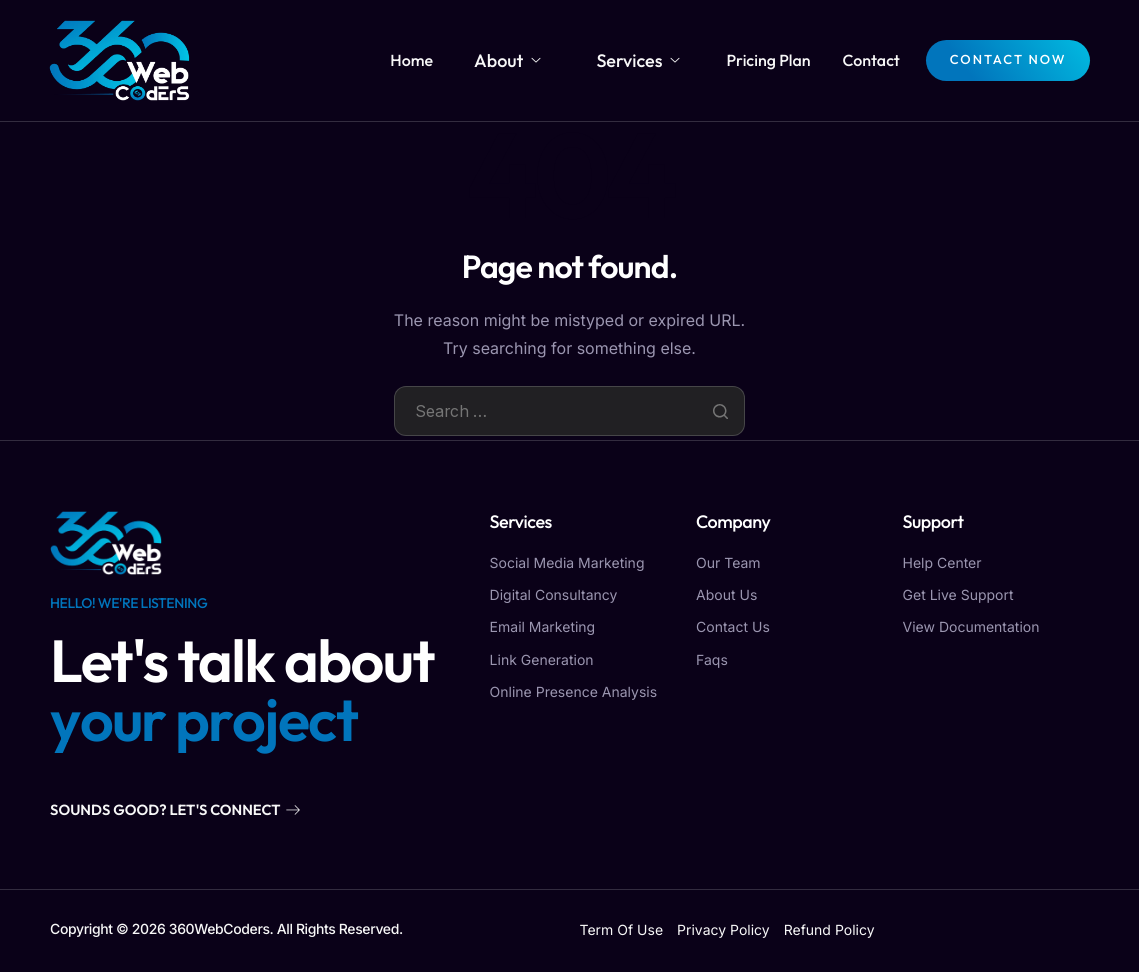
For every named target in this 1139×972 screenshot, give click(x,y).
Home (459, 60)
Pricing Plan (767, 60)
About (542, 60)
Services (649, 60)
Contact (869, 60)
